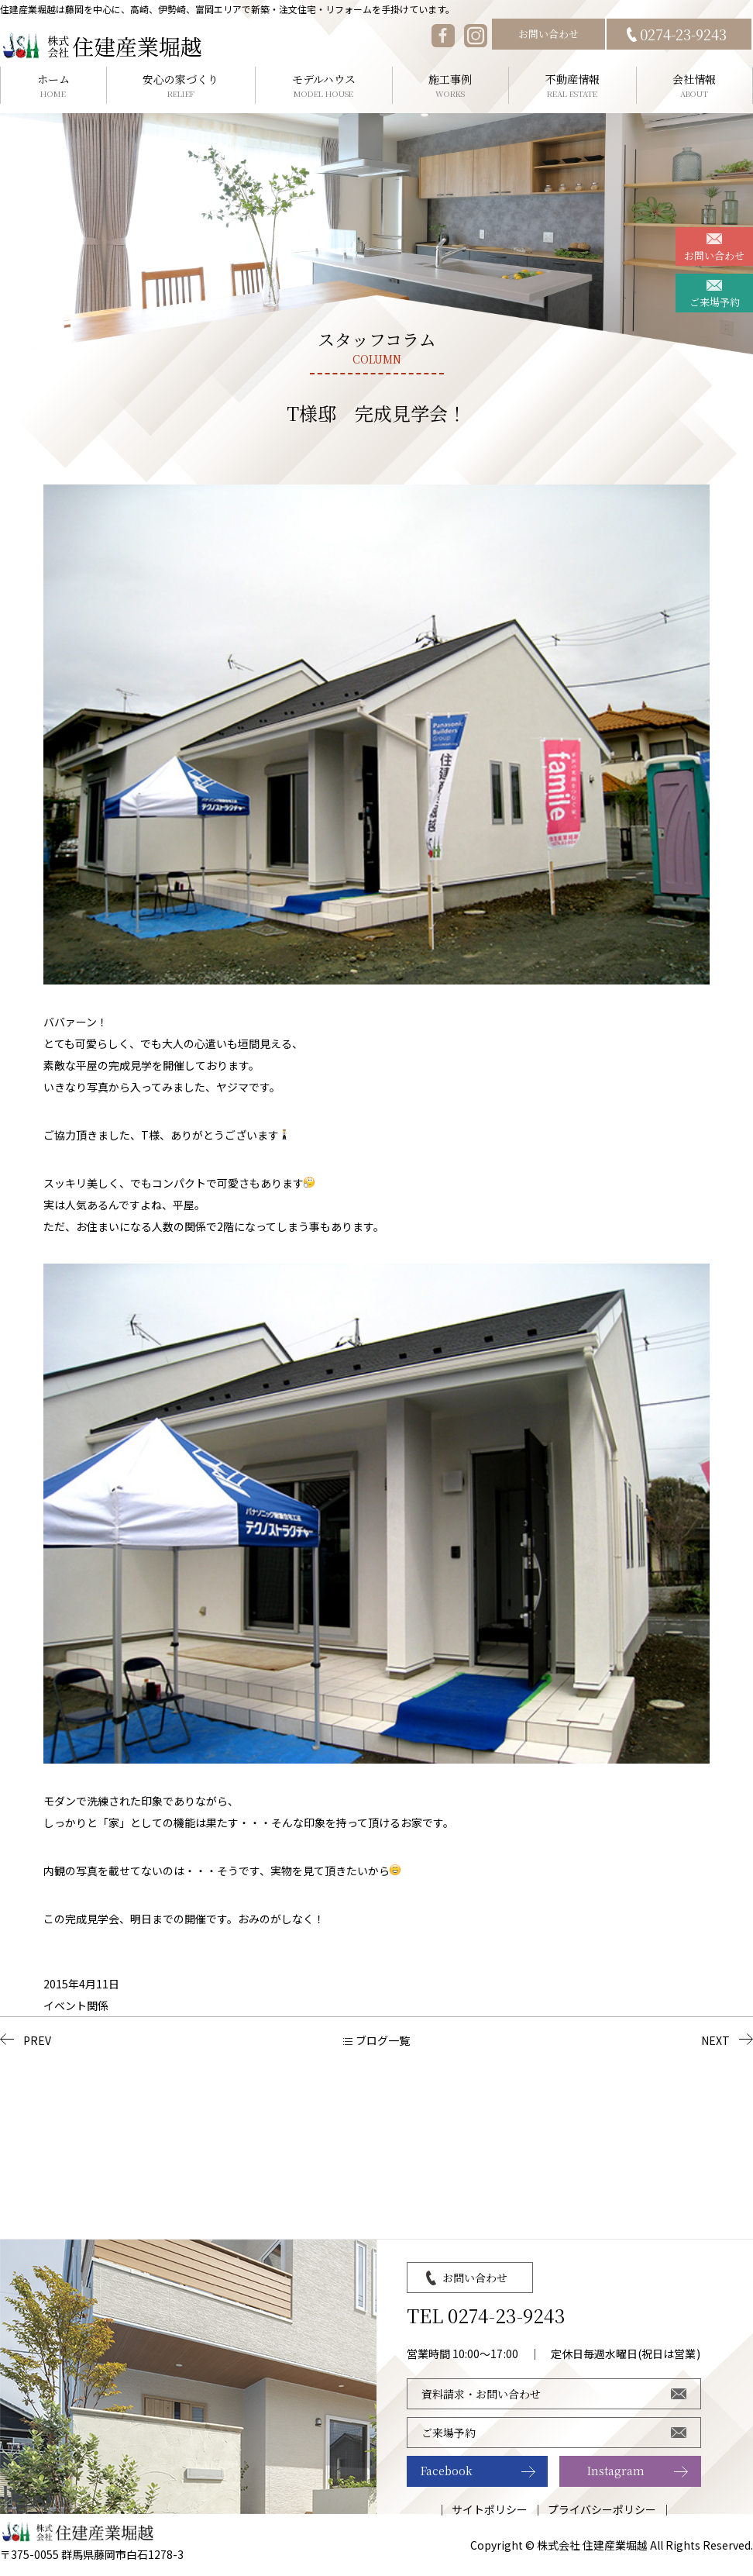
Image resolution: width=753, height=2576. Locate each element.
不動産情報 (572, 85)
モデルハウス (324, 85)
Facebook (447, 2470)
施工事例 (451, 85)
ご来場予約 (714, 302)
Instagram (616, 2470)
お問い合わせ (548, 33)
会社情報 (695, 85)
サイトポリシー (490, 2509)
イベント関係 (75, 2005)
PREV (37, 2040)
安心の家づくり (181, 85)
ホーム (53, 85)
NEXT (715, 2040)
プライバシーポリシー (602, 2509)
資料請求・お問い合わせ (481, 2394)
